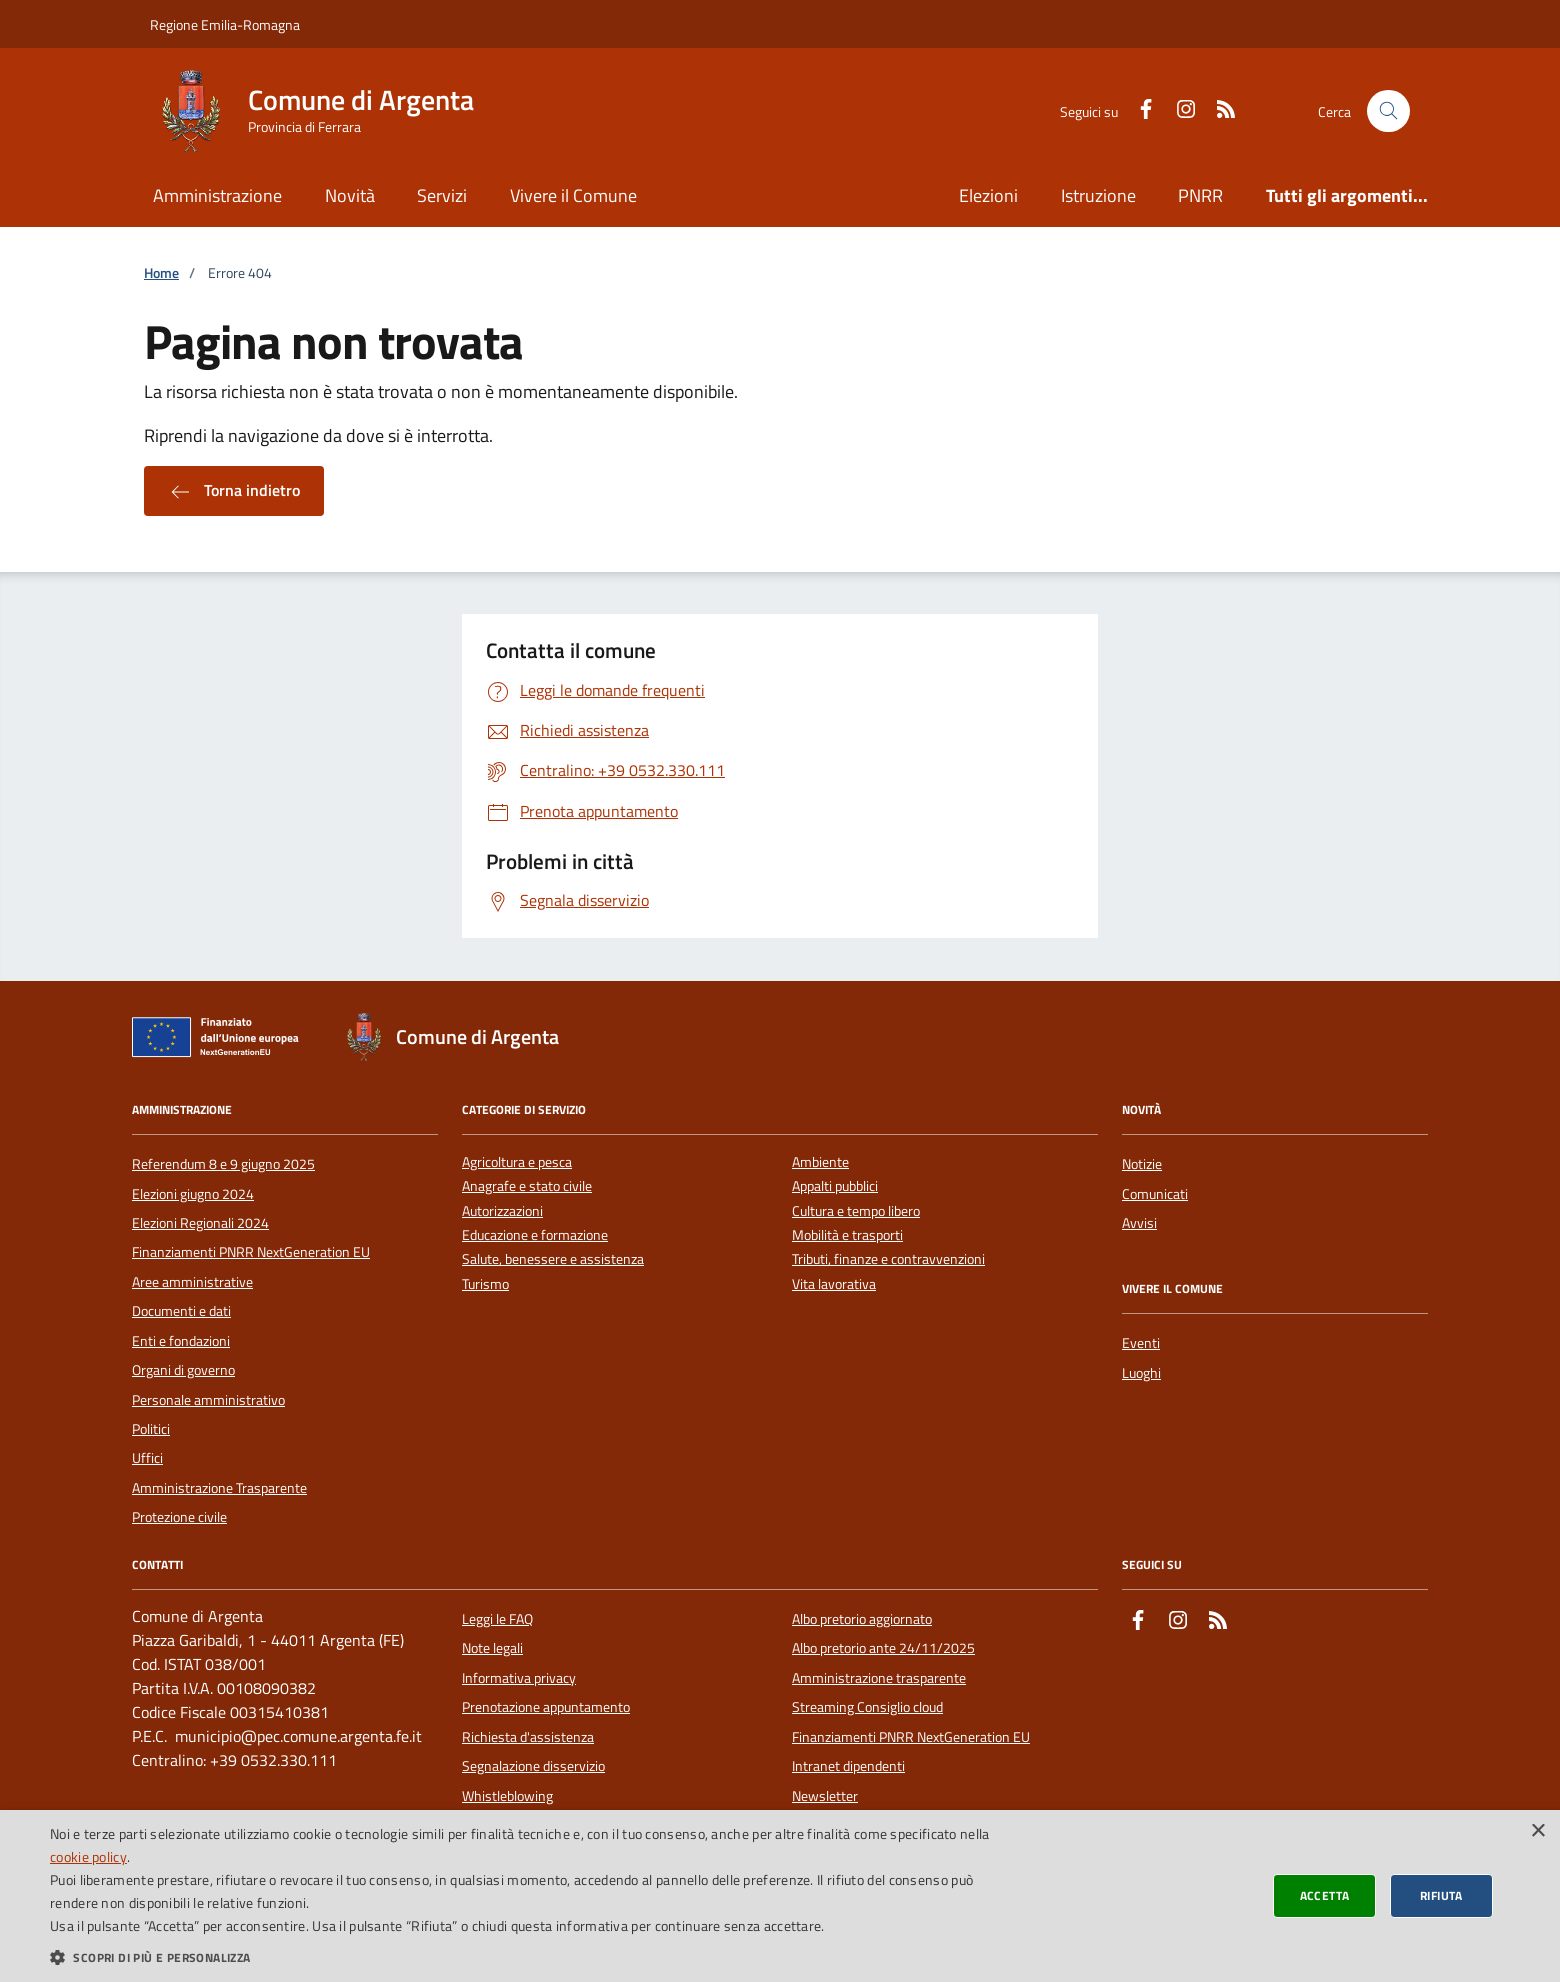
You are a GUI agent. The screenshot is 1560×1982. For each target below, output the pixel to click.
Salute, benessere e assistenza (553, 1259)
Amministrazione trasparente (879, 1678)
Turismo (485, 1284)
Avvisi (1139, 1223)
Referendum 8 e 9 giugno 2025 (223, 1164)
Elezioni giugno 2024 (193, 1194)
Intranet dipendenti (848, 1766)
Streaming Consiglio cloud (867, 1707)
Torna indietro (234, 491)
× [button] (1537, 1831)
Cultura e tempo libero (856, 1211)
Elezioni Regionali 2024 (200, 1223)
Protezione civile (179, 1517)
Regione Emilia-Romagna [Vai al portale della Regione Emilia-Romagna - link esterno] (225, 24)
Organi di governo (183, 1370)
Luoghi (1141, 1373)
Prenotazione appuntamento (546, 1707)
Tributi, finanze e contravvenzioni (888, 1259)
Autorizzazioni (502, 1211)
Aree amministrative (192, 1282)
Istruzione (1098, 195)
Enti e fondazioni (181, 1341)
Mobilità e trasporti (847, 1235)
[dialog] (780, 1896)
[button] (521, 1957)
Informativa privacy (519, 1678)
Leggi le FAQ (497, 1619)
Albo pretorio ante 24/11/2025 (883, 1648)
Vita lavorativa (834, 1284)
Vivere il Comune (573, 195)
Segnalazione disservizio (533, 1766)
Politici (151, 1429)
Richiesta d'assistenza (528, 1737)
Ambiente (820, 1162)
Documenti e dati (181, 1311)
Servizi (442, 195)
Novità (350, 195)
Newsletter (825, 1796)
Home (161, 273)
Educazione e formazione (535, 1235)
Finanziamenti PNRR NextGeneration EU (251, 1252)
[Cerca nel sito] (1388, 111)
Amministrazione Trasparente (219, 1488)
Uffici (147, 1458)
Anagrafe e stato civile (527, 1186)
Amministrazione (217, 195)
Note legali (492, 1648)
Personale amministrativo (208, 1400)
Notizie (1142, 1164)
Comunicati (1155, 1194)
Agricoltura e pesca (517, 1162)
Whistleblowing (507, 1796)
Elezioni (988, 195)
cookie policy (88, 1856)
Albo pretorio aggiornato (862, 1619)
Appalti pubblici (835, 1186)
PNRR (1200, 195)
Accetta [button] (1325, 1895)
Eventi (1141, 1343)
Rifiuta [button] (1441, 1895)
